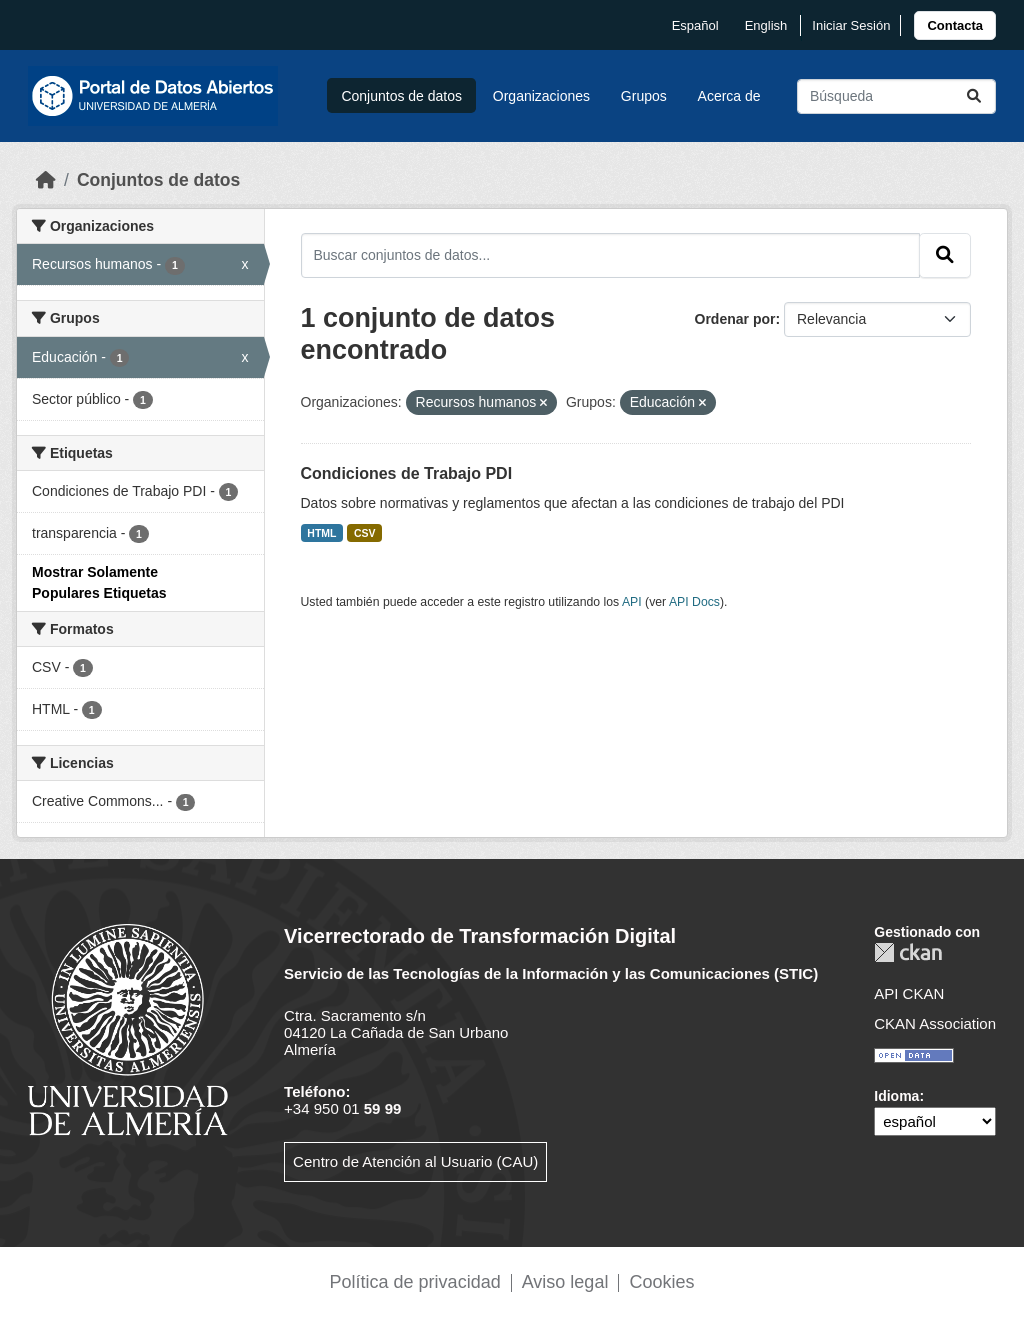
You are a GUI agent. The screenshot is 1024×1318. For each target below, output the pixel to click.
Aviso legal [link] (565, 1282)
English (766, 25)
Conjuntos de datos (401, 96)
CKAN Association (935, 1023)
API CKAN (909, 993)
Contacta (955, 25)
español (695, 25)
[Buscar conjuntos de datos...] (896, 96)
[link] (955, 25)
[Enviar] (974, 96)
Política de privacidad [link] (415, 1282)
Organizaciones (541, 96)
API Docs (694, 602)
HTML (321, 533)
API (632, 602)
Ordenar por (735, 319)
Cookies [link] (661, 1282)
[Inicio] (46, 180)
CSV (365, 533)
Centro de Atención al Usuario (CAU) (415, 1161)
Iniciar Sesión (851, 25)
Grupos (644, 96)
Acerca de (729, 96)
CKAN (908, 952)
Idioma (896, 1096)
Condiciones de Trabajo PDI (407, 473)
